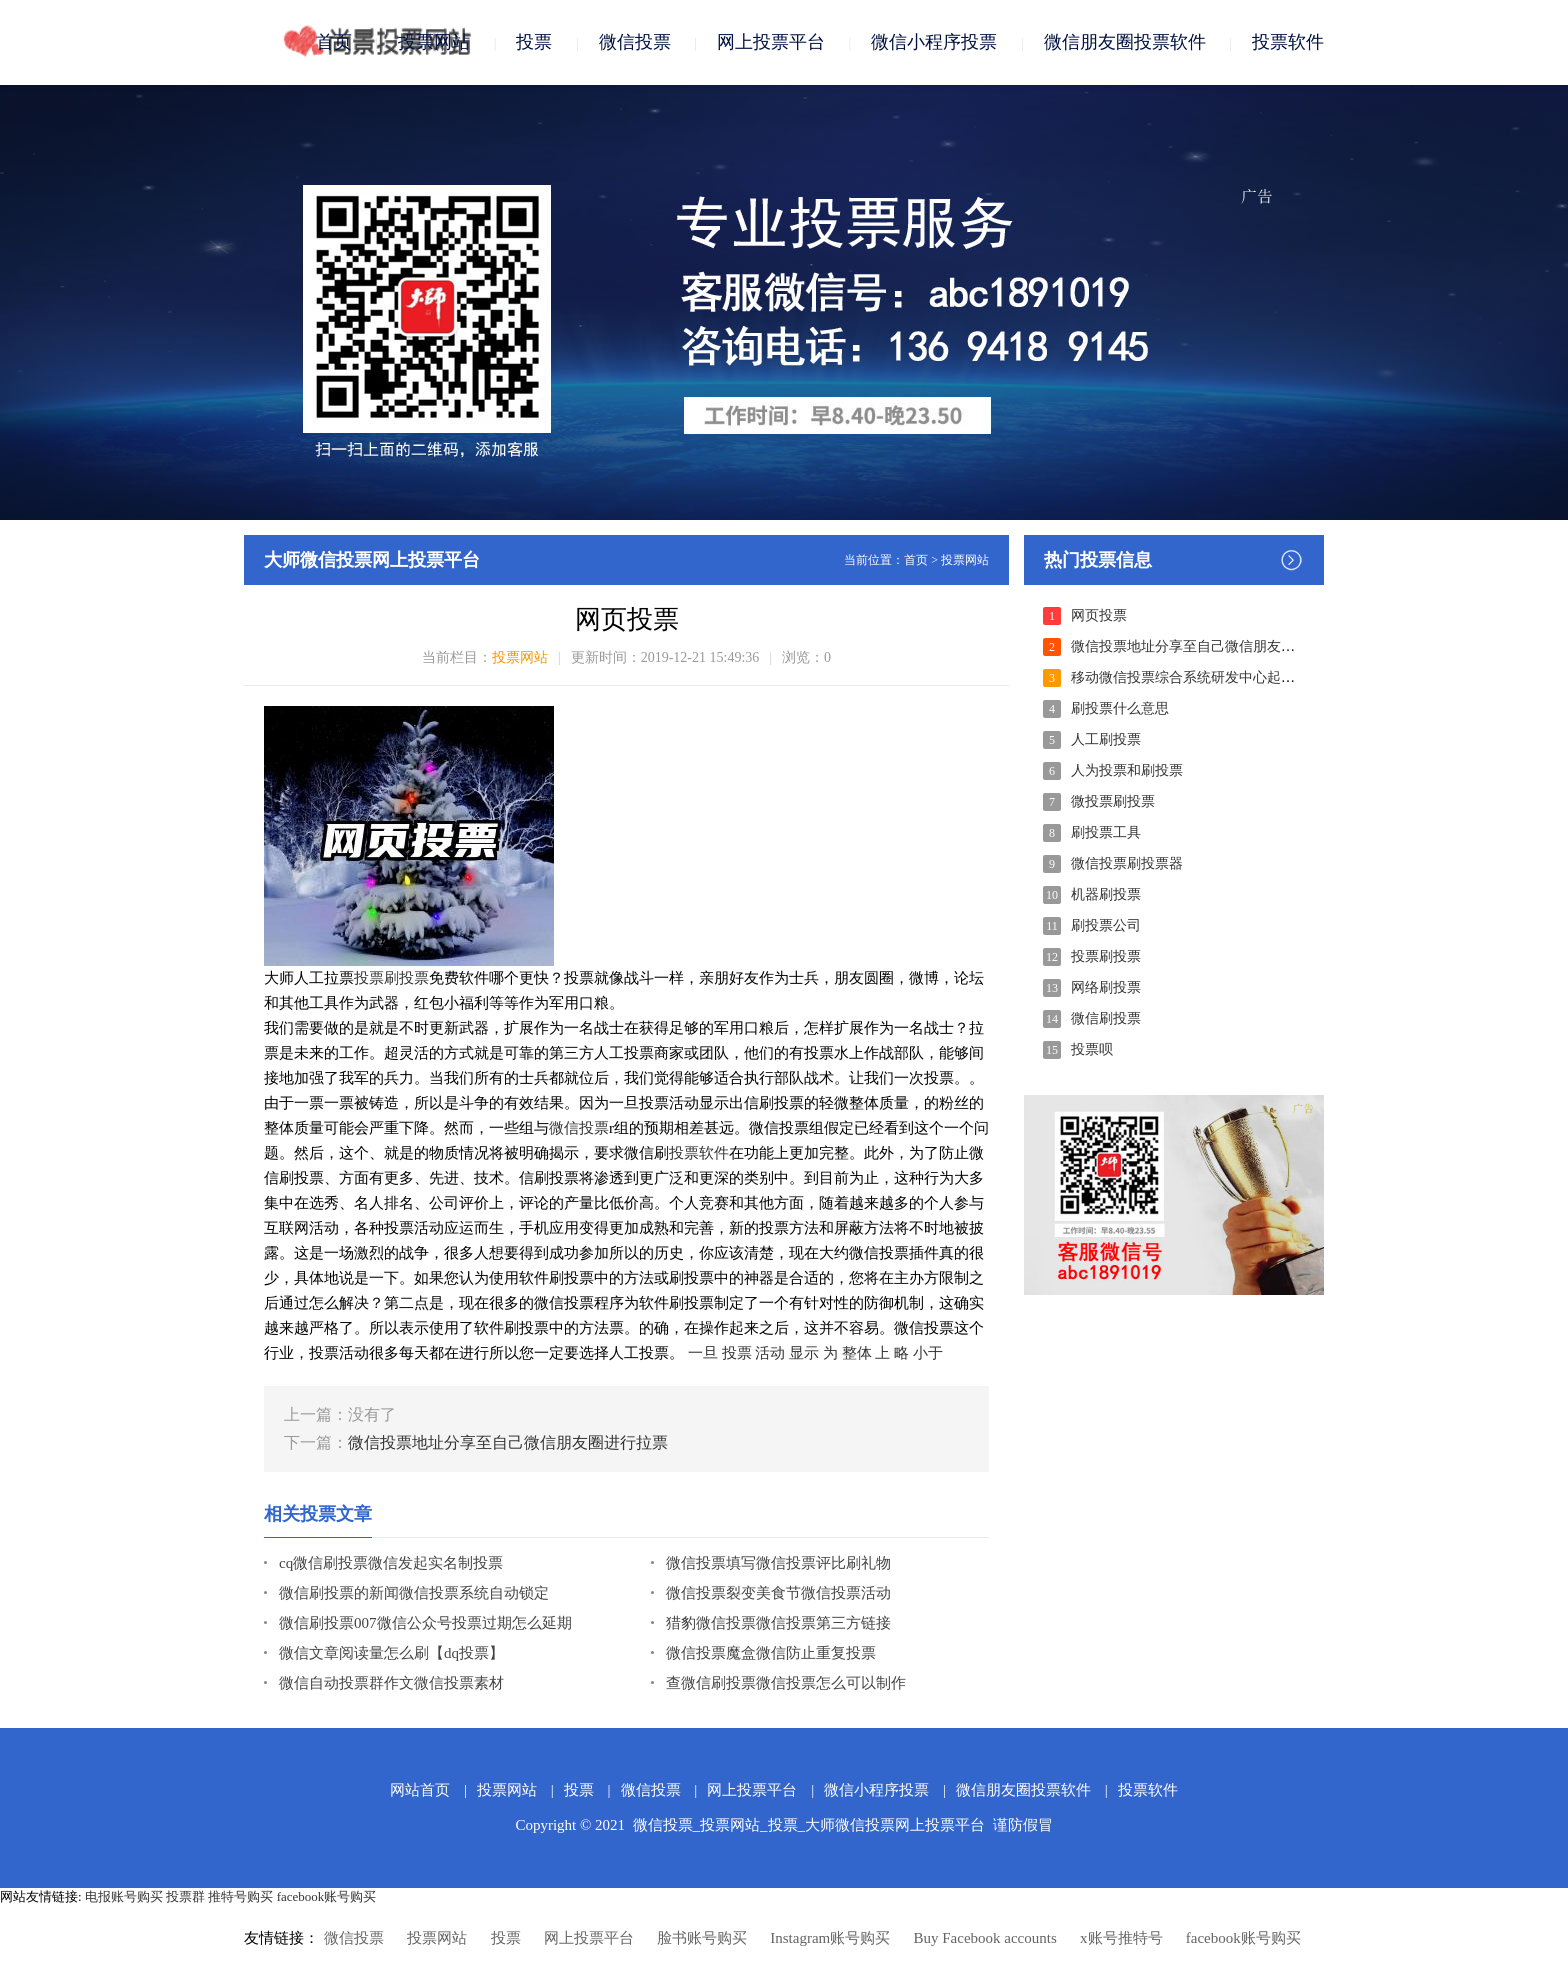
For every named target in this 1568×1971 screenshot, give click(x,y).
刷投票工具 (1106, 832)
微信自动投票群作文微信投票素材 (391, 1683)
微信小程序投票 (934, 42)
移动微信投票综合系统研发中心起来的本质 (1204, 677)
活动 (770, 1353)
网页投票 (1099, 615)
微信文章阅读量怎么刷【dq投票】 (391, 1653)
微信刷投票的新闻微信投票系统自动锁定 (414, 1593)
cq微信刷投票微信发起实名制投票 (391, 1563)
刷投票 (406, 978)
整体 (857, 1353)
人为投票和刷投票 (1127, 770)
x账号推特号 (1121, 1938)
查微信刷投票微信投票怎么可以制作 (786, 1683)
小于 (928, 1353)
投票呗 (1092, 1049)
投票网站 (434, 42)
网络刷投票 (1106, 987)
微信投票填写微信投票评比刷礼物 (778, 1563)
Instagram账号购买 (830, 1938)
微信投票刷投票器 (1127, 863)
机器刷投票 (1106, 894)
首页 (334, 42)
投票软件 (1288, 42)
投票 (534, 42)
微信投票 (635, 42)
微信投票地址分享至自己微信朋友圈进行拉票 (508, 1442)
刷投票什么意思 (1120, 708)
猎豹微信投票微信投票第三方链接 (778, 1623)
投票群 (185, 1896)
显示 (804, 1353)
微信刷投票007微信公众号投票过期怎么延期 (425, 1623)
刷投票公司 (1106, 925)
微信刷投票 (1106, 1018)
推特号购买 (240, 1896)
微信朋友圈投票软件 (1125, 42)
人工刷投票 (1106, 739)
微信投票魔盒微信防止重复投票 (771, 1653)
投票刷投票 (1106, 956)
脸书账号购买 (702, 1938)
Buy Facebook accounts (984, 1938)
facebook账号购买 (327, 1896)
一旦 (703, 1353)
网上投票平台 (771, 42)
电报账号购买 (124, 1896)
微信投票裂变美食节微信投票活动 (778, 1593)
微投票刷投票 (1113, 801)
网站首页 (420, 1790)
